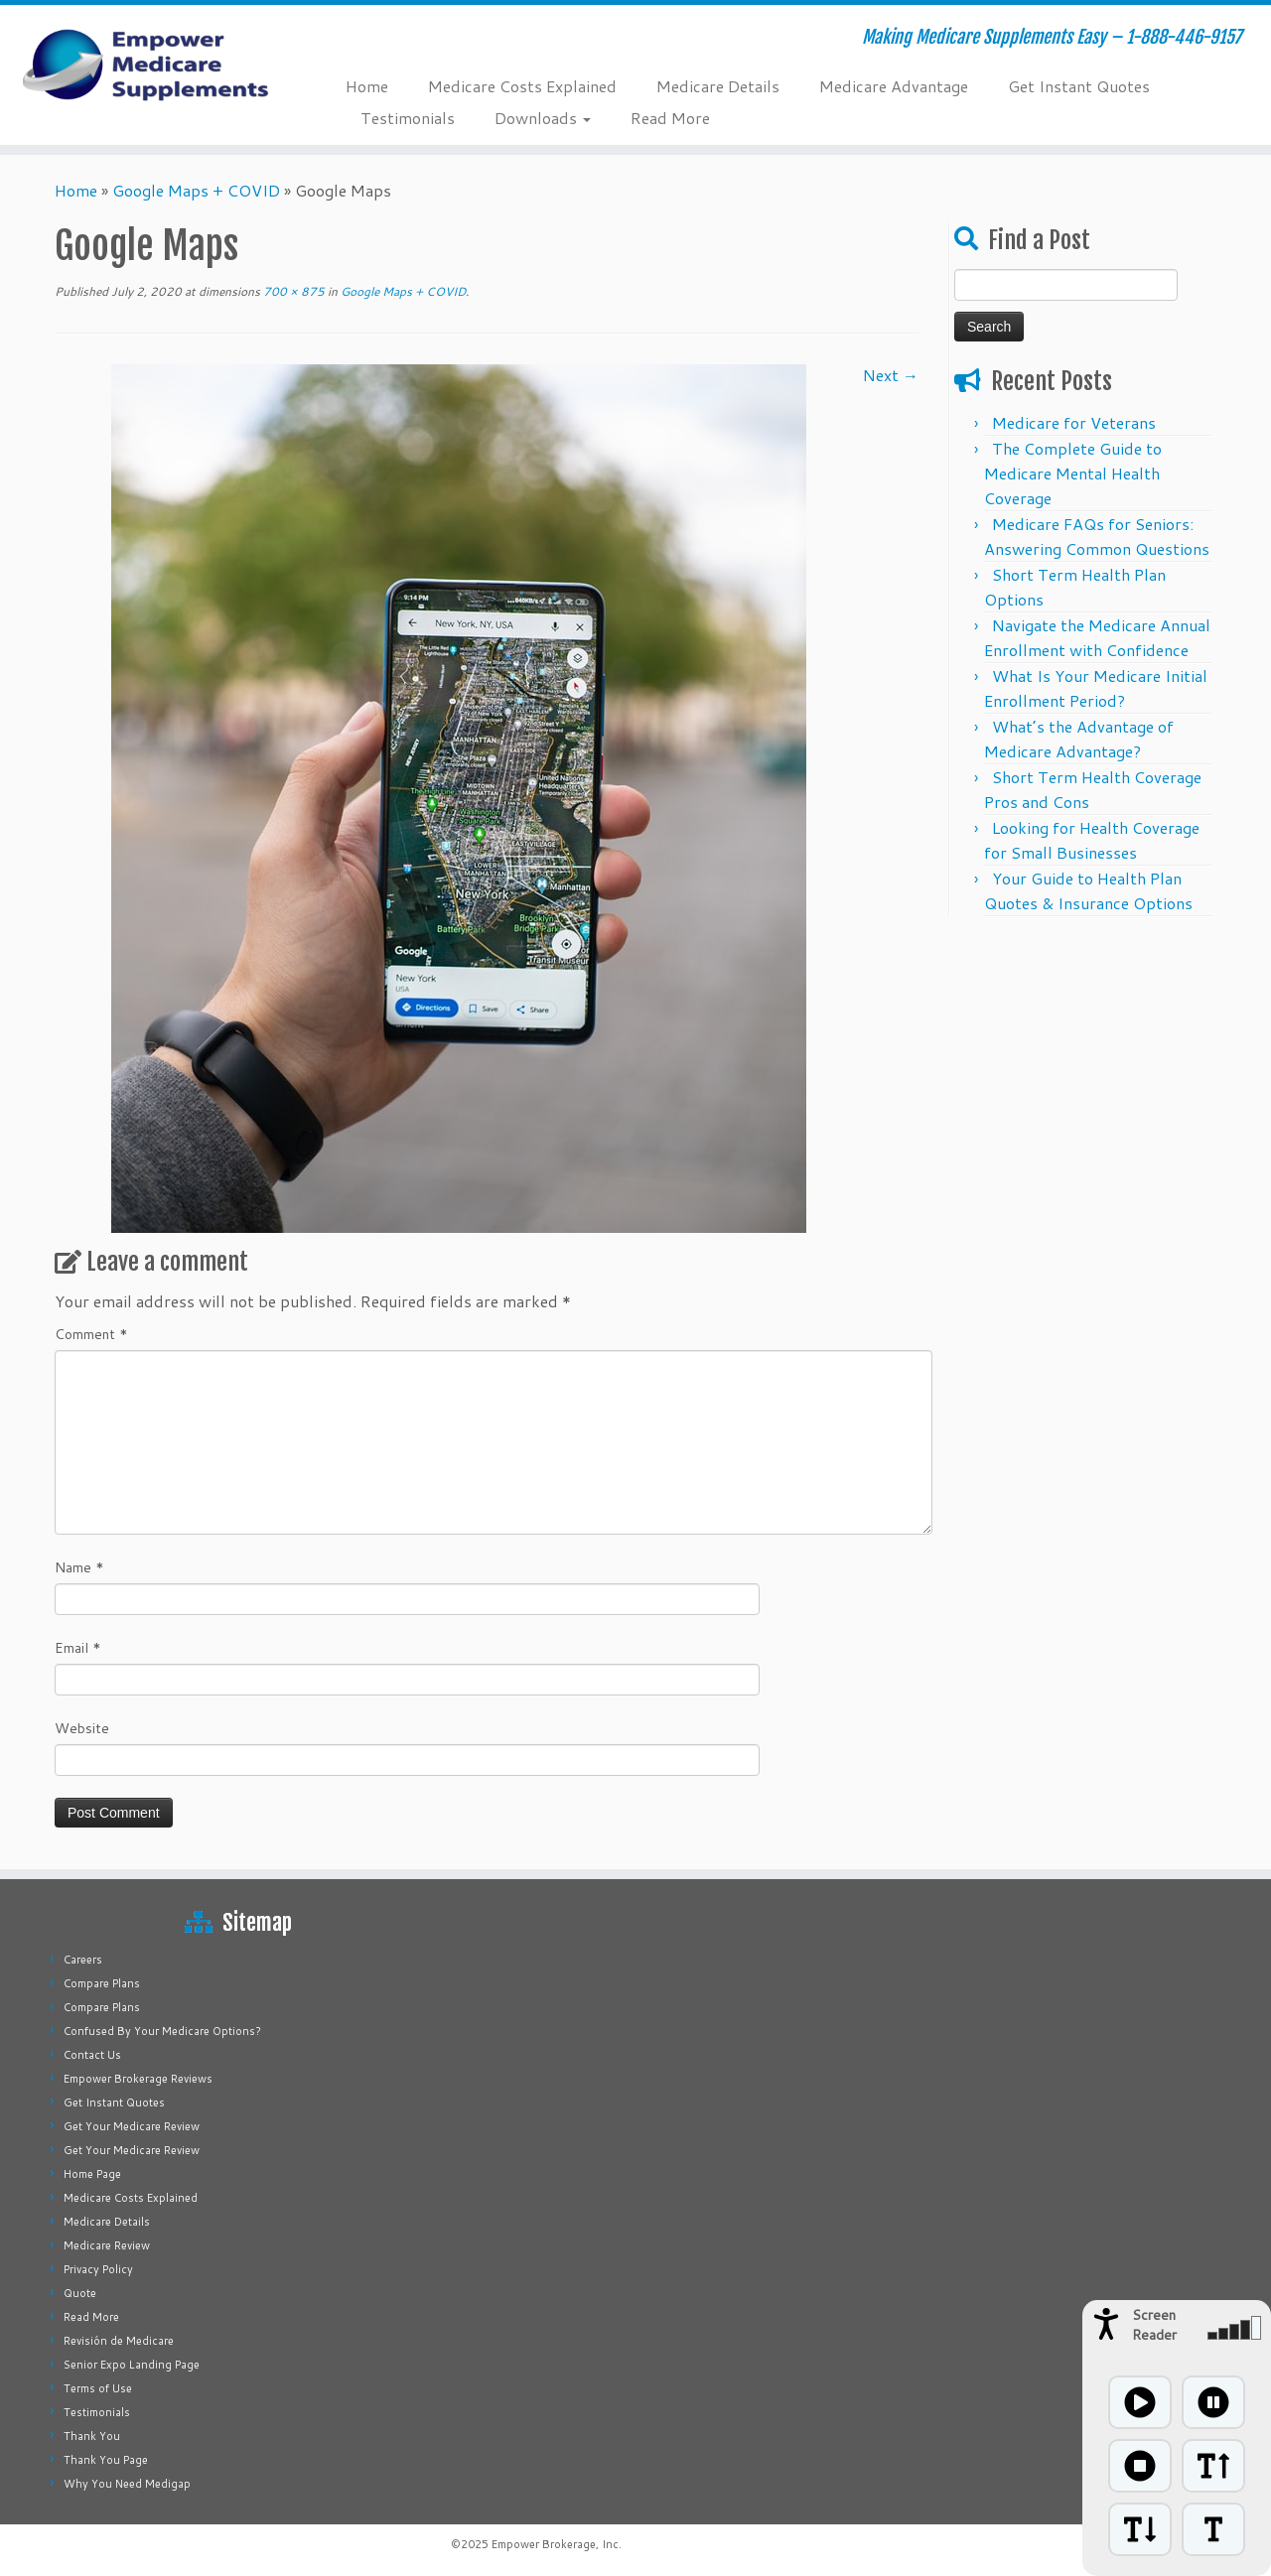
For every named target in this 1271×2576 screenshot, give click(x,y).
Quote (80, 2293)
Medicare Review (107, 2245)
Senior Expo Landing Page (132, 2365)
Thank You (92, 2436)
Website (82, 1728)
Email (78, 1648)
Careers (83, 1959)
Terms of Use (98, 2388)
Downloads (542, 117)
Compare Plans (102, 1983)
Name (79, 1567)
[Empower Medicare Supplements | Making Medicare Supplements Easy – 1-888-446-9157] (146, 64)
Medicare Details (717, 85)
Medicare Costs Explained (522, 85)
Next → (890, 374)
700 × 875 (292, 291)
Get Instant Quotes (1079, 85)
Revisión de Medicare (119, 2341)
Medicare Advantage (893, 85)
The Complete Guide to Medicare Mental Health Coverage (1073, 473)
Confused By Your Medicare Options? (162, 2031)
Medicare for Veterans (1074, 422)
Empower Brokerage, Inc (555, 2544)
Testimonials (407, 117)
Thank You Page (106, 2460)
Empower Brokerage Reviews (138, 2079)
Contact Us (92, 2055)
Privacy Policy (98, 2269)
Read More (670, 117)
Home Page (92, 2174)
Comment (91, 1334)
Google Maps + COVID (196, 190)
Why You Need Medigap (127, 2484)
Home (367, 85)
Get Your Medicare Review (132, 2126)
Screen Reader (1154, 2325)
